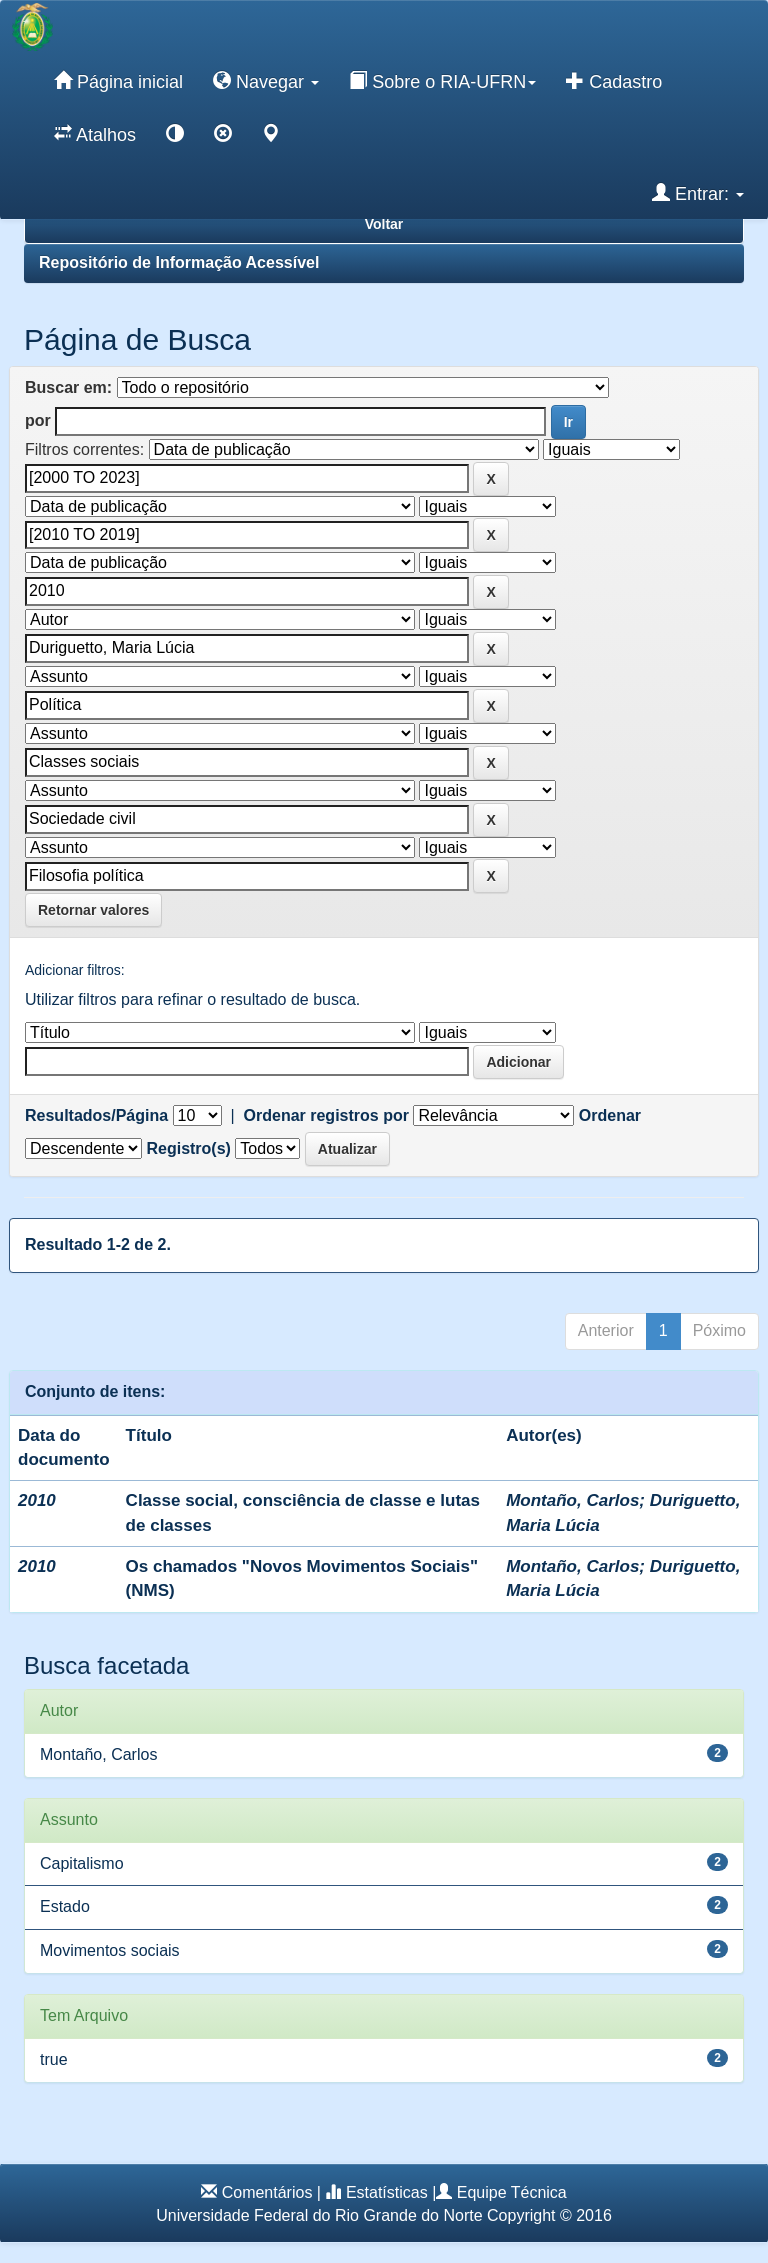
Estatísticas (387, 2192)
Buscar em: (68, 387)
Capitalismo (82, 1863)
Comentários (267, 2192)
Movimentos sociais (110, 1950)
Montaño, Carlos (572, 1500)
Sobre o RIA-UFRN (442, 81)
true (54, 2059)
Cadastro (614, 81)
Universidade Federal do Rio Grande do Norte (319, 2215)
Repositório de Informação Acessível (179, 262)
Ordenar (610, 1115)
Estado (65, 1906)
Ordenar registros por (326, 1115)
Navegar (266, 81)
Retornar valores (93, 910)
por (38, 420)
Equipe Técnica (512, 2192)
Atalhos (95, 134)
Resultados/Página (96, 1115)
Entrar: (698, 193)
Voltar (384, 224)
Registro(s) (188, 1148)
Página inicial (118, 81)
